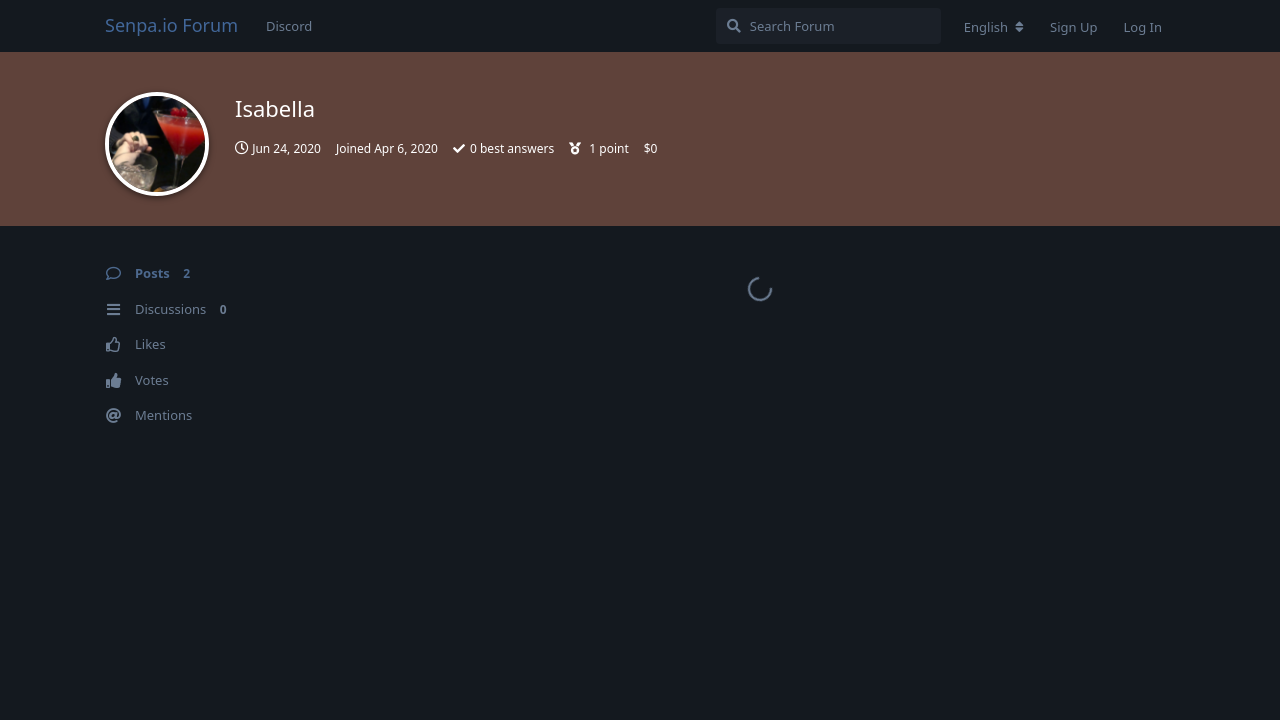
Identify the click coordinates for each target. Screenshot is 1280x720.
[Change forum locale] (994, 27)
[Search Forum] (828, 26)
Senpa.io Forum (171, 25)
